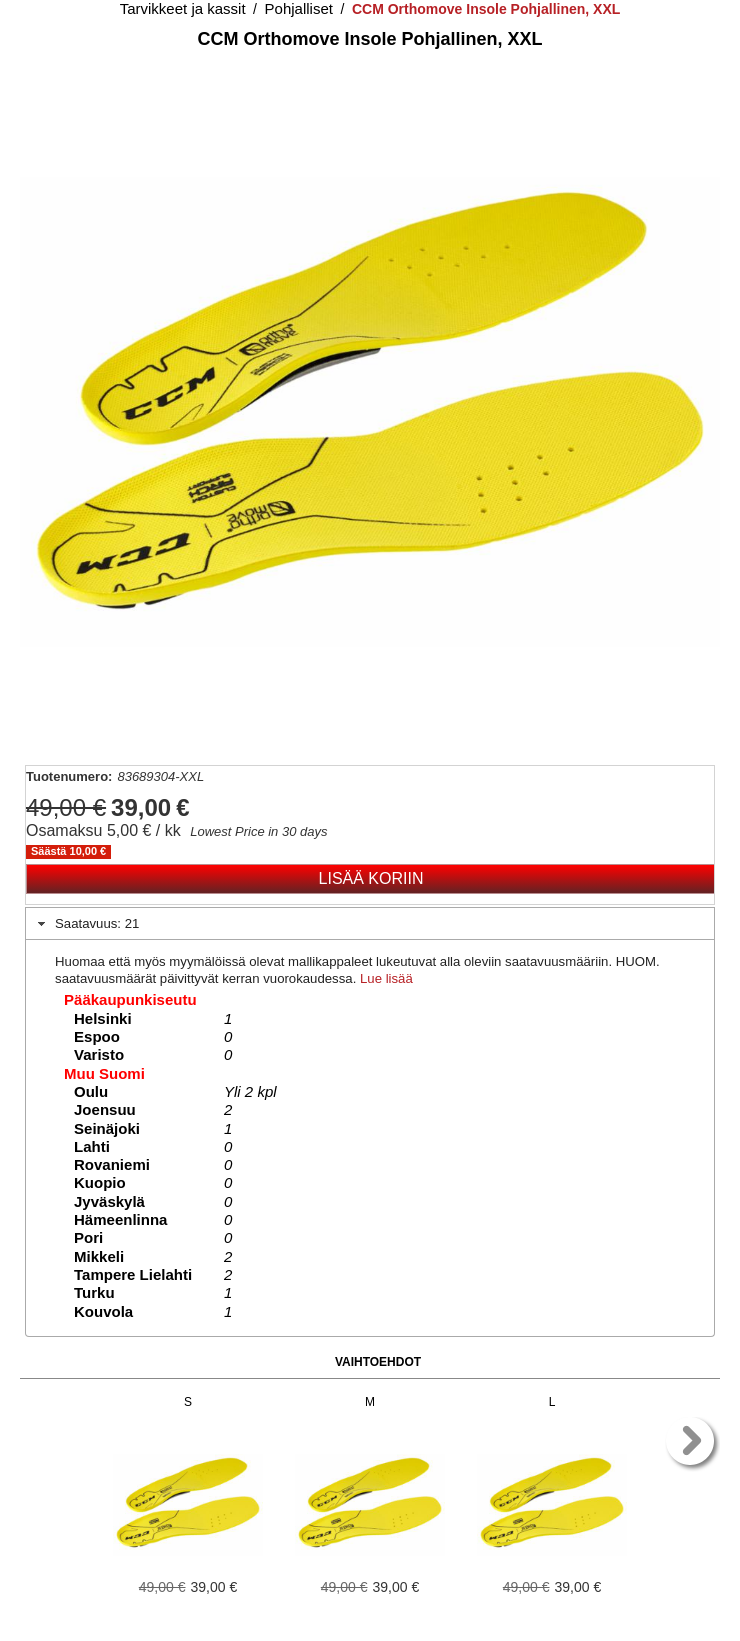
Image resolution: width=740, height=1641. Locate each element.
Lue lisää (386, 978)
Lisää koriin (371, 878)
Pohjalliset (299, 8)
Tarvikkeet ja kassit (183, 8)
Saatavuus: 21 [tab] (86, 924)
